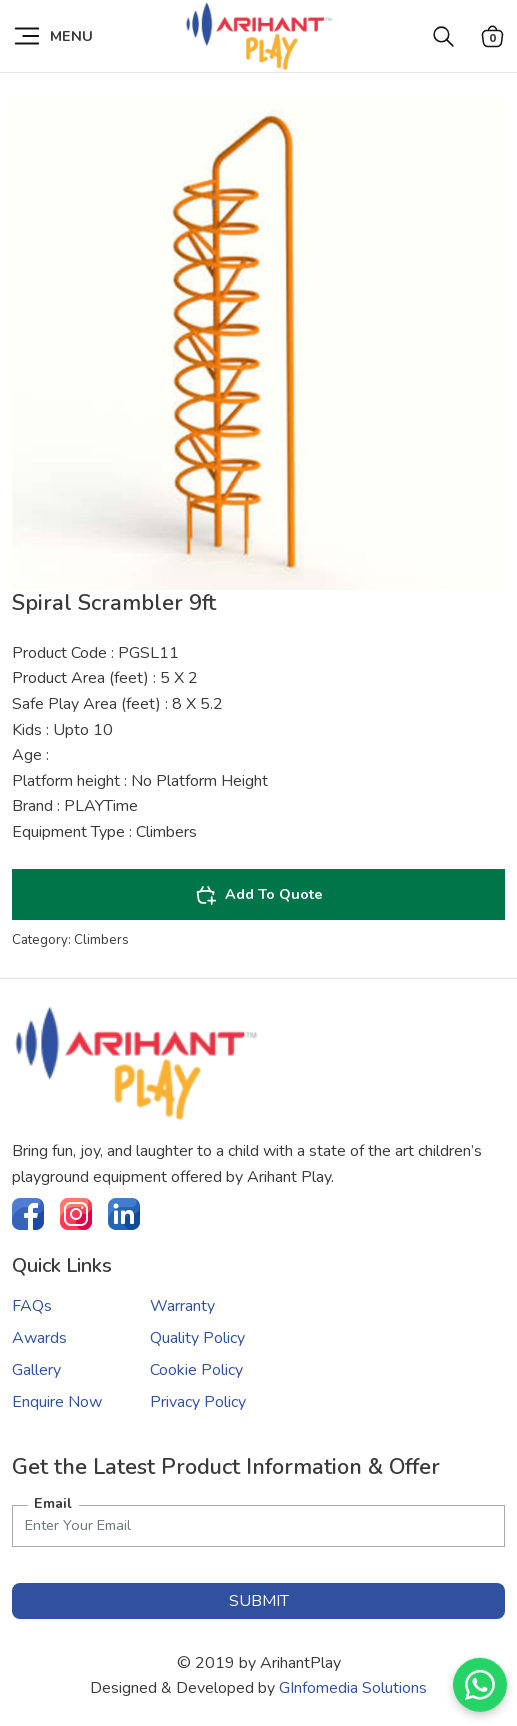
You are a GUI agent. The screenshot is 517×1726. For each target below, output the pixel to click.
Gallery (36, 1370)
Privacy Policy (198, 1402)
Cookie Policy (196, 1370)
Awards (39, 1338)
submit (259, 1601)
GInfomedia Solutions (353, 1688)
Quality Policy (197, 1338)
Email (53, 1503)
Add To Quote (259, 895)
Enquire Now (57, 1402)
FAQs (32, 1306)
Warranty (182, 1306)
